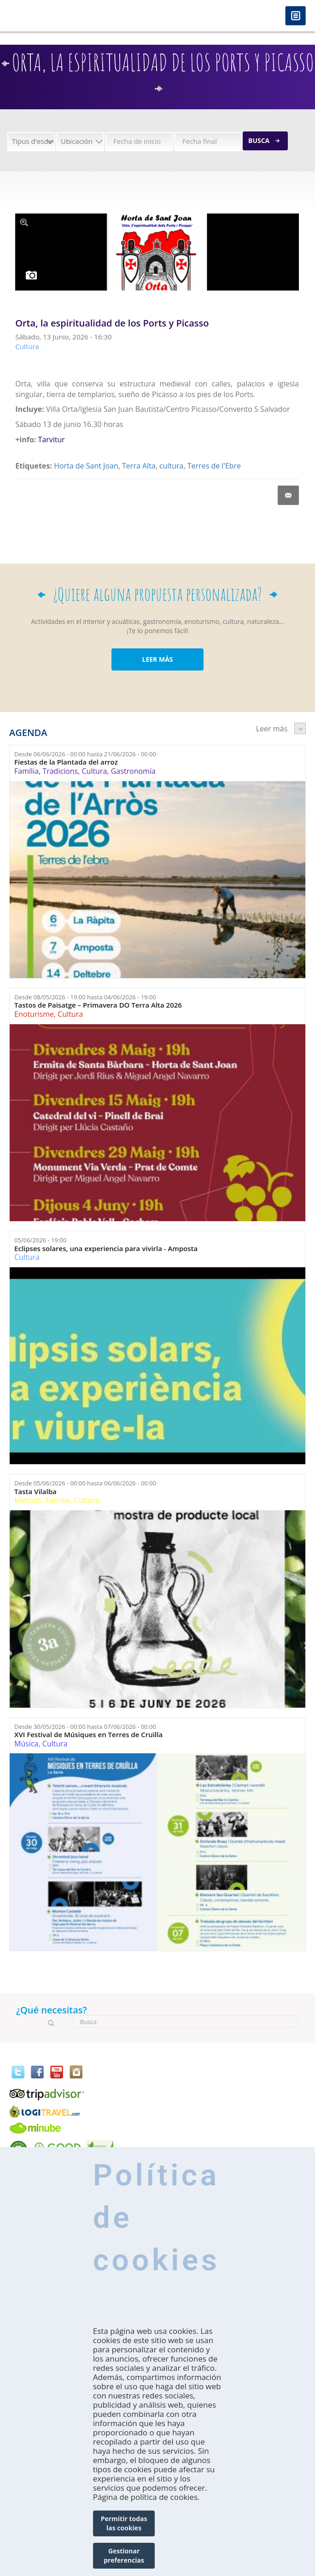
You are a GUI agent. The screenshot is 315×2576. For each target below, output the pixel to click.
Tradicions (60, 771)
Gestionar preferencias (124, 2555)
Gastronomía (133, 771)
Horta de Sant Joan (86, 466)
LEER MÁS (157, 659)
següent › (300, 728)
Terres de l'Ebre (214, 466)
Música (26, 1744)
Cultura (94, 771)
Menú (295, 16)
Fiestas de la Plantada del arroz (66, 762)
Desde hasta (85, 754)
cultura (171, 466)
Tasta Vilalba (35, 1492)
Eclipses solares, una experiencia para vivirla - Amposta (106, 1248)
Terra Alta (139, 466)
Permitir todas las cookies (124, 2523)
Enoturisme (34, 1014)
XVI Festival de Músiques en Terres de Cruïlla (88, 1735)
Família (26, 771)
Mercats (28, 1500)
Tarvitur (51, 439)
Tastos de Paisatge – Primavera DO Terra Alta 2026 (98, 1005)
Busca (258, 140)
